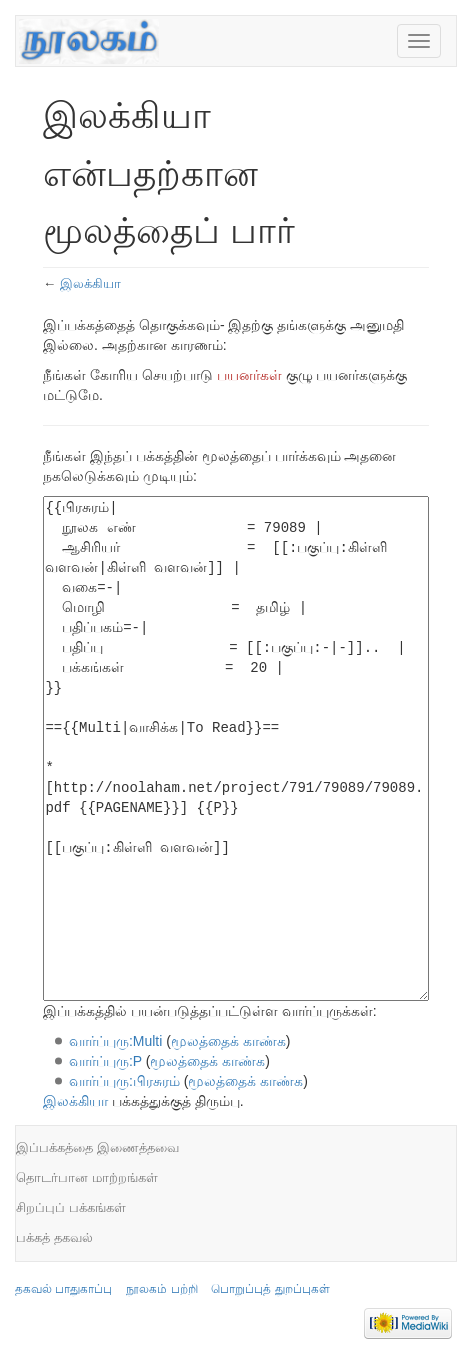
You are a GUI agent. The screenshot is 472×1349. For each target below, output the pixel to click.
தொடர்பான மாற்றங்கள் (87, 1177)
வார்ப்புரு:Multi (115, 1041)
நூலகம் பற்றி (161, 1289)
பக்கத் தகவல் (54, 1237)
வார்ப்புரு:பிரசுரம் (124, 1081)
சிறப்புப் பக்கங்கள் (71, 1207)
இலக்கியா (90, 283)
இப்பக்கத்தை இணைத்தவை (97, 1147)
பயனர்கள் (249, 375)
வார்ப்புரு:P (105, 1061)
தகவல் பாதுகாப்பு (63, 1289)
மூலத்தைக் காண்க (228, 1041)
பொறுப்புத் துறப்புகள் (270, 1289)
